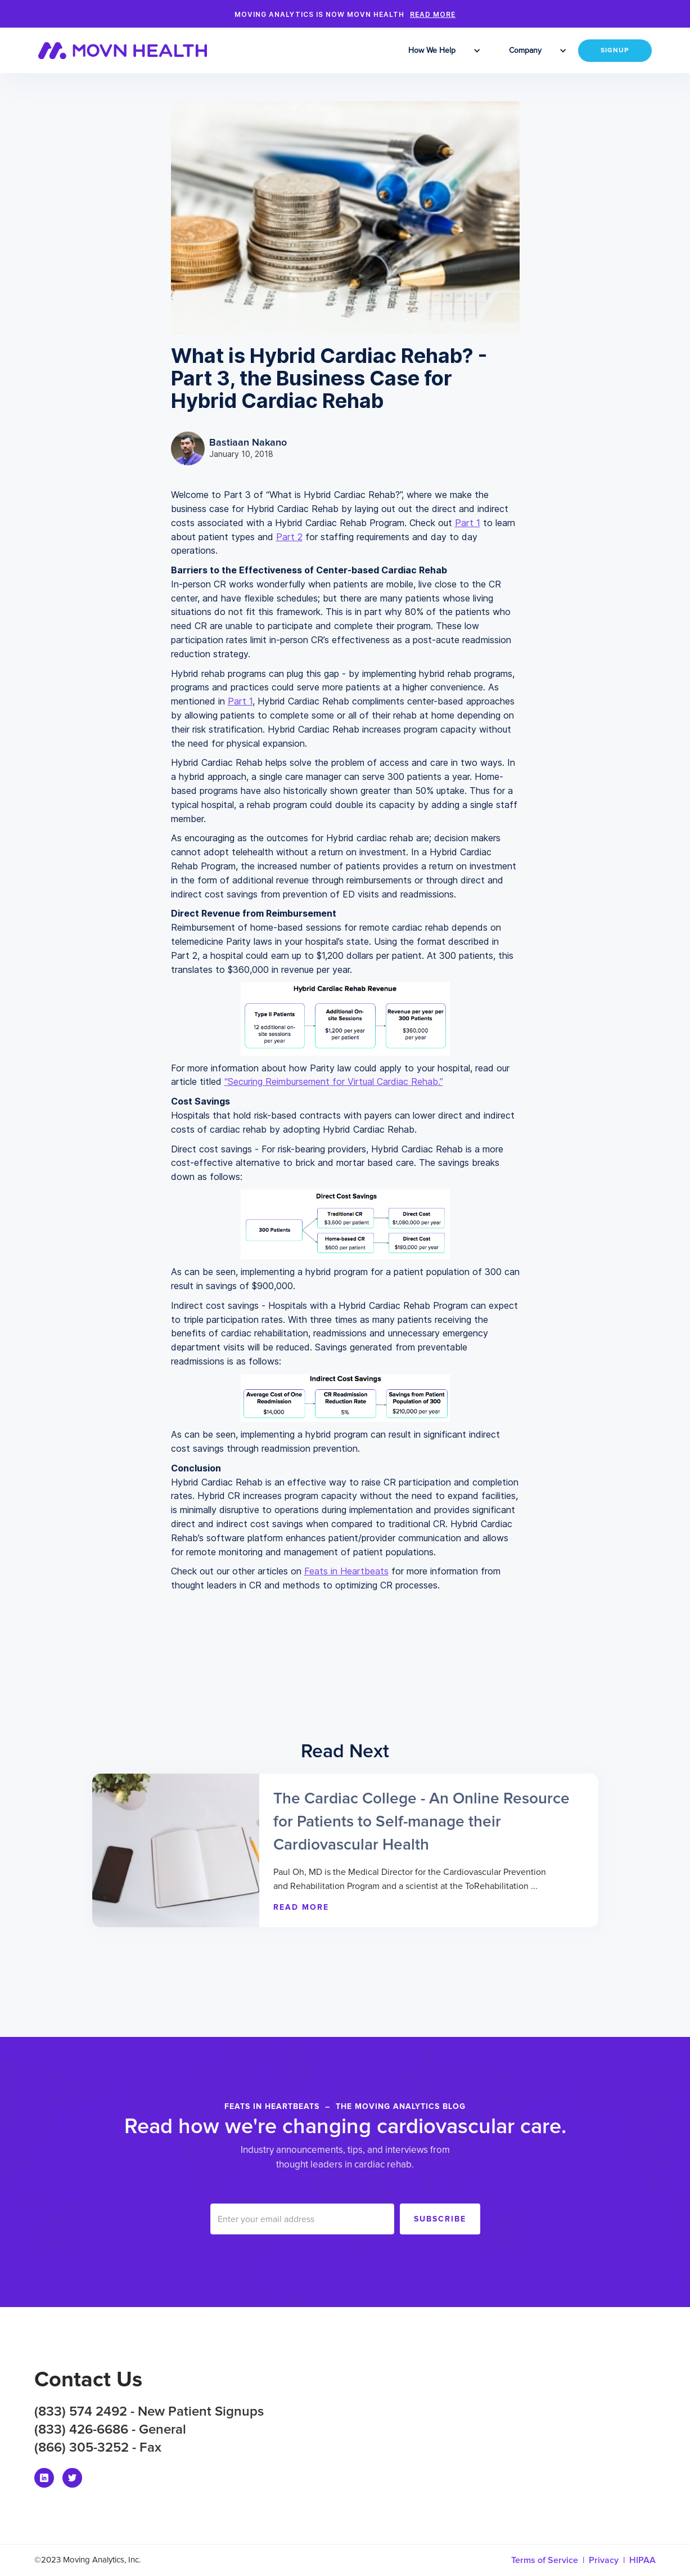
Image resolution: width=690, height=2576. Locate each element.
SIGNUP (615, 50)
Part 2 (289, 536)
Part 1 (467, 522)
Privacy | (609, 2560)
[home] (129, 50)
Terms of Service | (550, 2560)
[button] (433, 50)
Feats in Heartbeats (346, 1571)
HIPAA (642, 2560)
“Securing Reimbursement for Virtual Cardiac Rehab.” (333, 1081)
